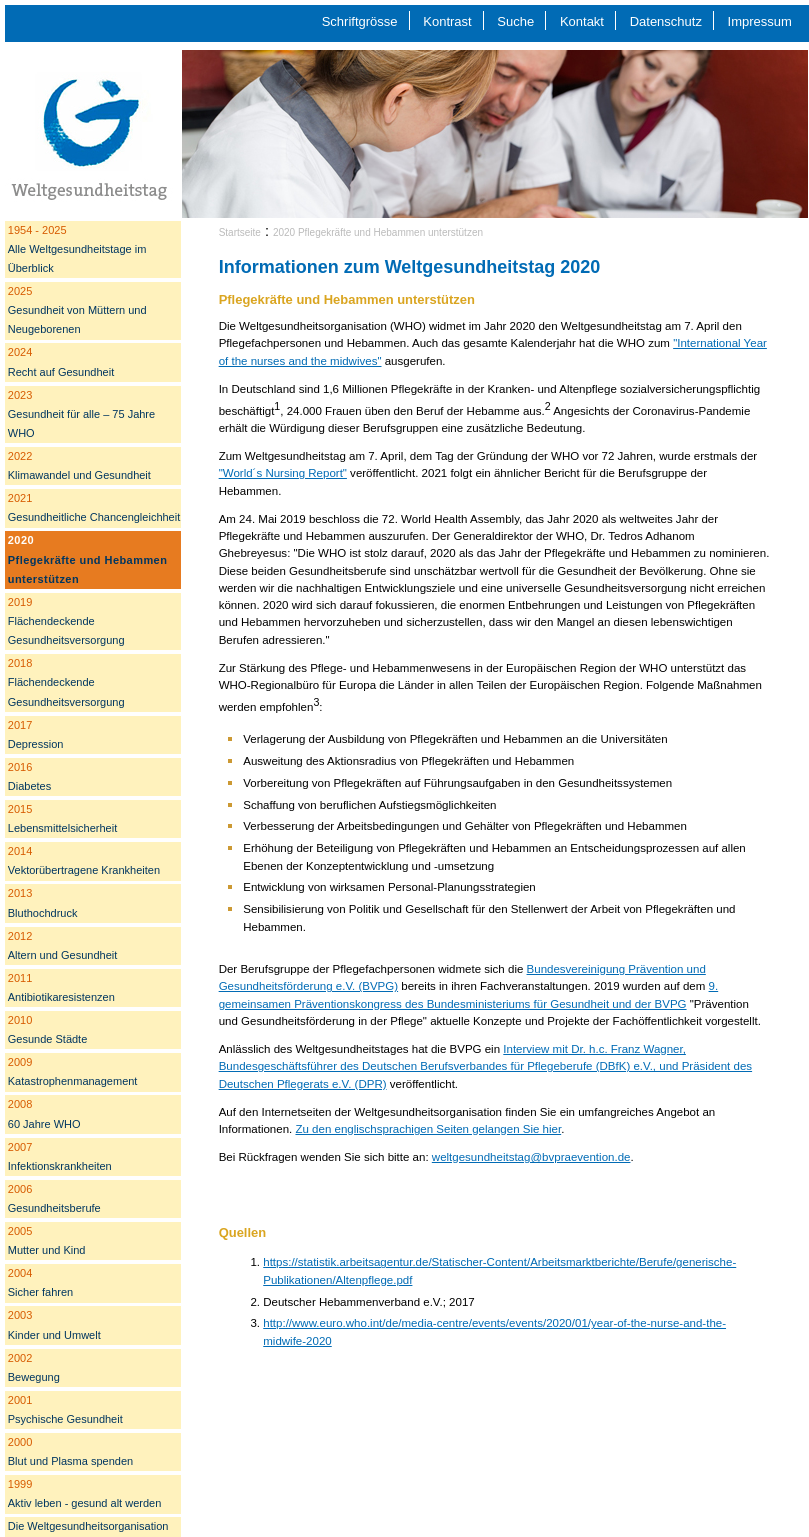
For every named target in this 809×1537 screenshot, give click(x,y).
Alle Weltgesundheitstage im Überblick (77, 249)
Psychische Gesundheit (65, 1409)
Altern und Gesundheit (62, 945)
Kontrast (447, 21)
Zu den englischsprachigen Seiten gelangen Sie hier (428, 1129)
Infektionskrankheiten (60, 1156)
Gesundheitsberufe (54, 1198)
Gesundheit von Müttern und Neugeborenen (77, 310)
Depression (36, 734)
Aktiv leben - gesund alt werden (84, 1493)
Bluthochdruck (43, 902)
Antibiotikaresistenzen (61, 987)
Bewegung (34, 1367)
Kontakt (582, 21)
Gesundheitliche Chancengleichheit (94, 507)
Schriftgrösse (360, 21)
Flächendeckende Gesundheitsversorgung (66, 621)
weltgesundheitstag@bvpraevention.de (531, 1157)
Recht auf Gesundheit (61, 361)
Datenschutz (666, 21)
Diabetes (29, 776)
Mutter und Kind (47, 1240)
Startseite (240, 232)
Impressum (760, 21)
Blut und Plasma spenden (70, 1451)
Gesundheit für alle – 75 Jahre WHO (81, 414)
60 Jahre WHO (44, 1113)
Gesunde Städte (48, 1029)
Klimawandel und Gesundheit (79, 465)
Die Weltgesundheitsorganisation (88, 1526)
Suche (515, 21)
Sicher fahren (40, 1282)
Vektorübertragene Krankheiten (84, 860)
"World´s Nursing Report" (283, 473)
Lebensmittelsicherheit (62, 818)
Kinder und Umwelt (54, 1324)
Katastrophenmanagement (73, 1071)
